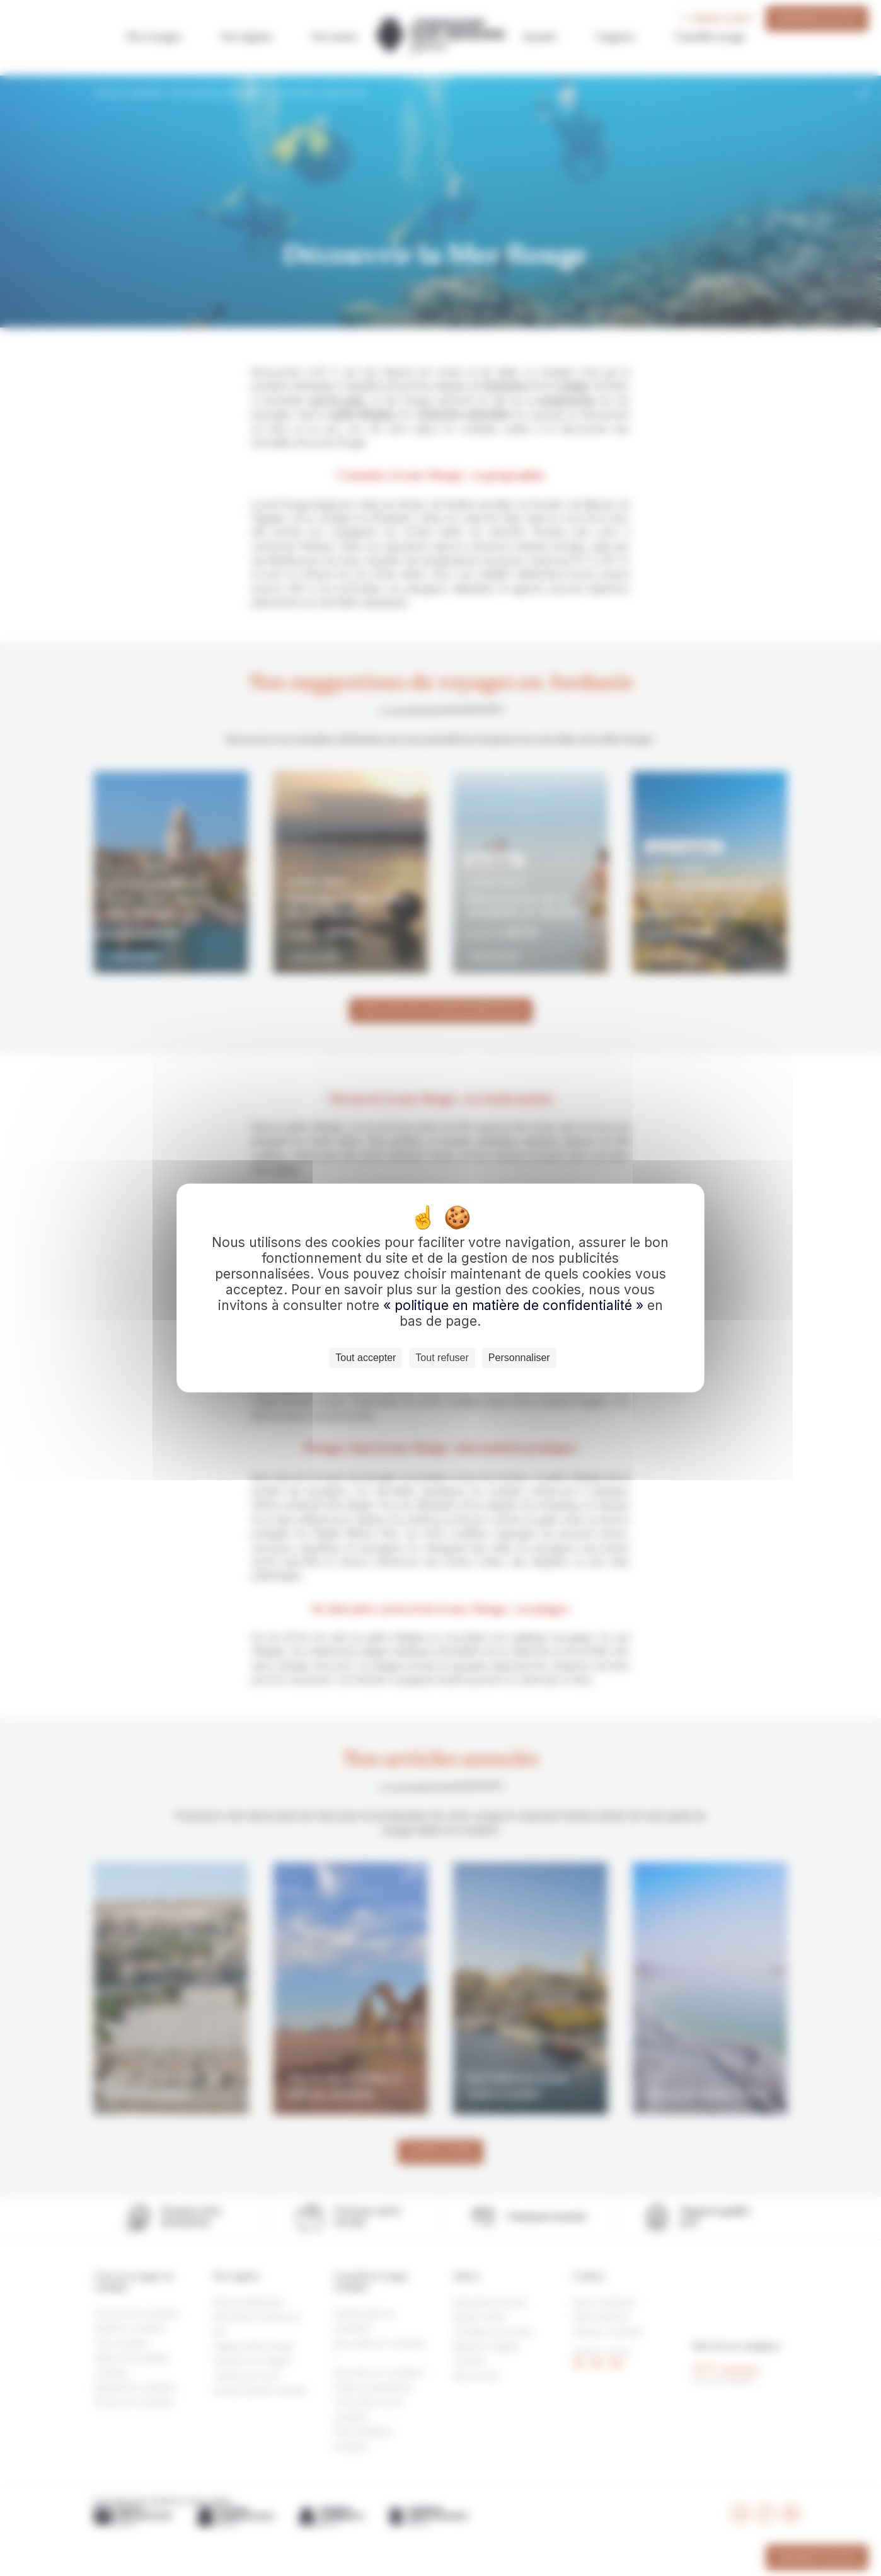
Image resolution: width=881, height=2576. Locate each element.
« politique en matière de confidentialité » (515, 1305)
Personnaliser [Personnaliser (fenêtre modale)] (519, 1357)
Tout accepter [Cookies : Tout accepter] (365, 1357)
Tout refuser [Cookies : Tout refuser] (441, 1357)
